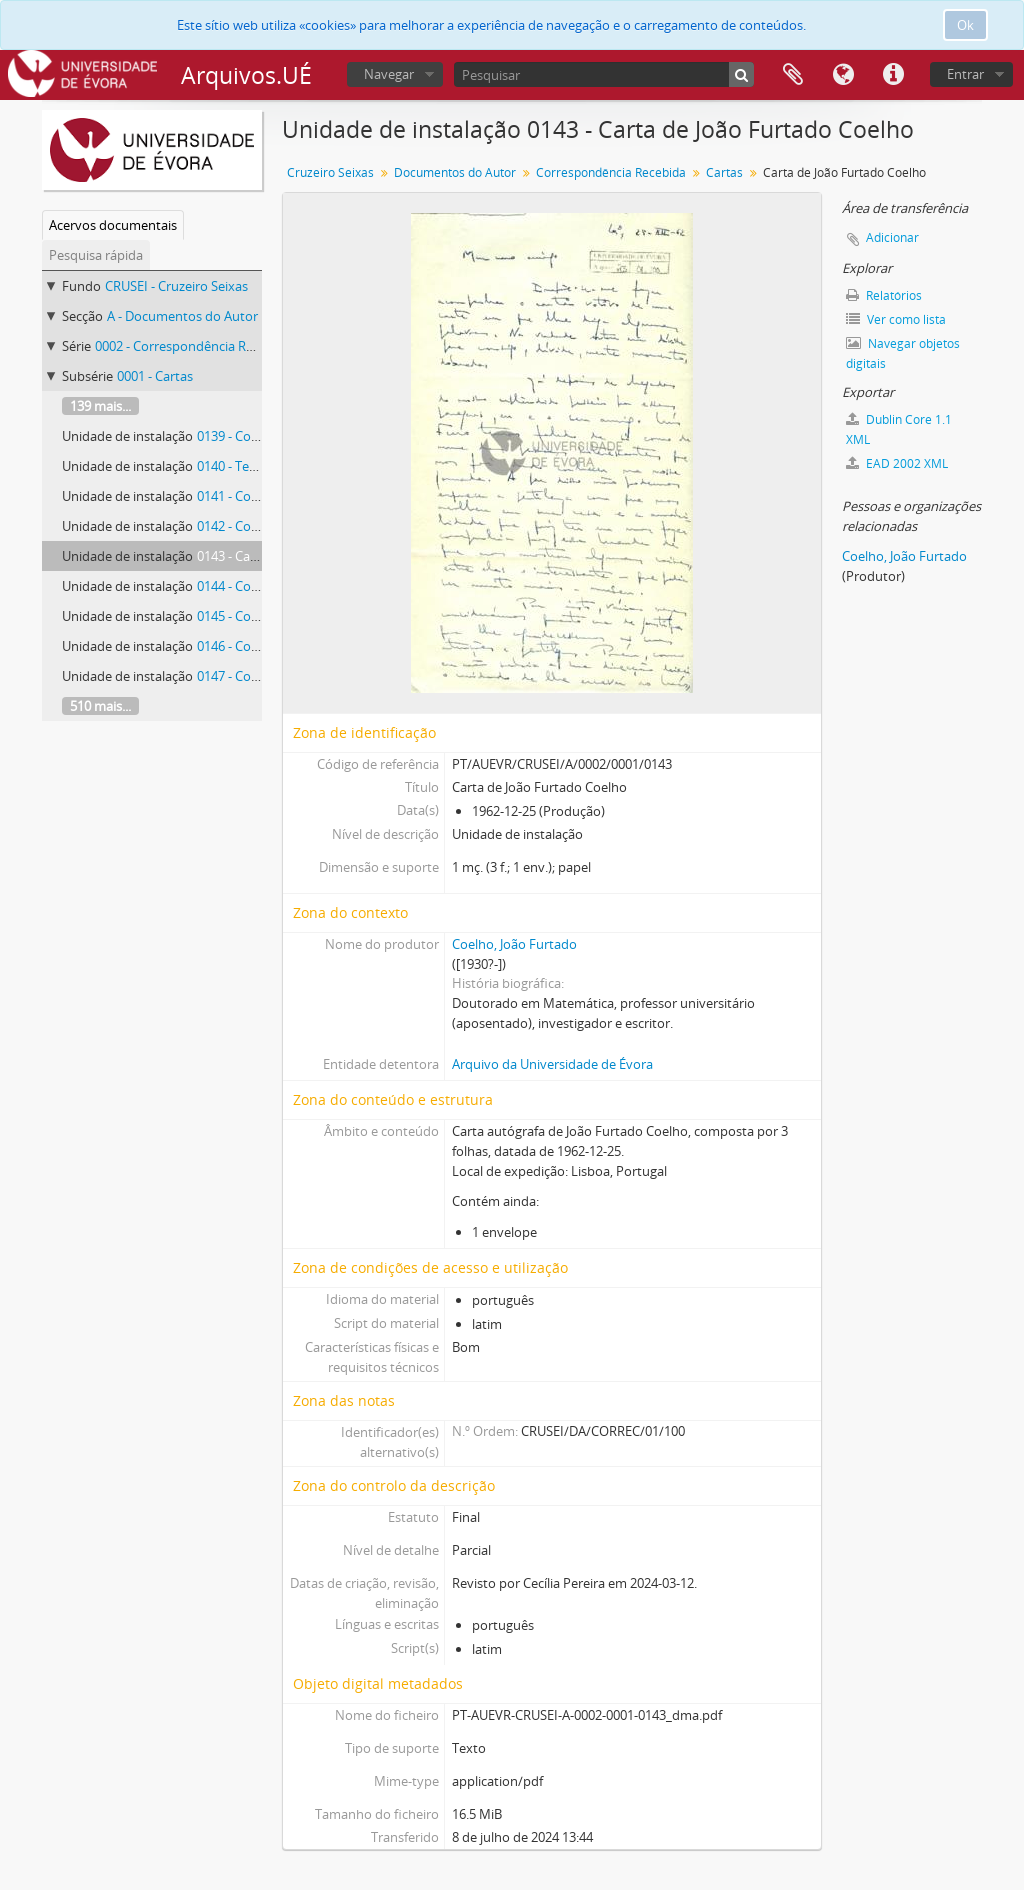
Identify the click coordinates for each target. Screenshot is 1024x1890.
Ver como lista (896, 319)
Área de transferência (793, 75)
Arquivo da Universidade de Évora (552, 1064)
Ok (965, 25)
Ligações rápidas (893, 75)
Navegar (389, 74)
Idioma (843, 75)
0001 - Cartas (155, 376)
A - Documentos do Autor (182, 316)
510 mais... (100, 706)
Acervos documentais (113, 225)
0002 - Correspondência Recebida (193, 346)
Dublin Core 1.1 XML (899, 429)
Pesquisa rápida (96, 255)
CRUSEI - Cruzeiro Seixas (176, 286)
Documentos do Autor (455, 172)
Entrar (965, 74)
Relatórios (884, 295)
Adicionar (892, 237)
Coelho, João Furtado (514, 944)
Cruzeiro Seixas (330, 172)
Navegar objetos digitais (903, 353)
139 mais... (100, 406)
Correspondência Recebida (611, 172)
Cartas (724, 172)
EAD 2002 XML (897, 463)
